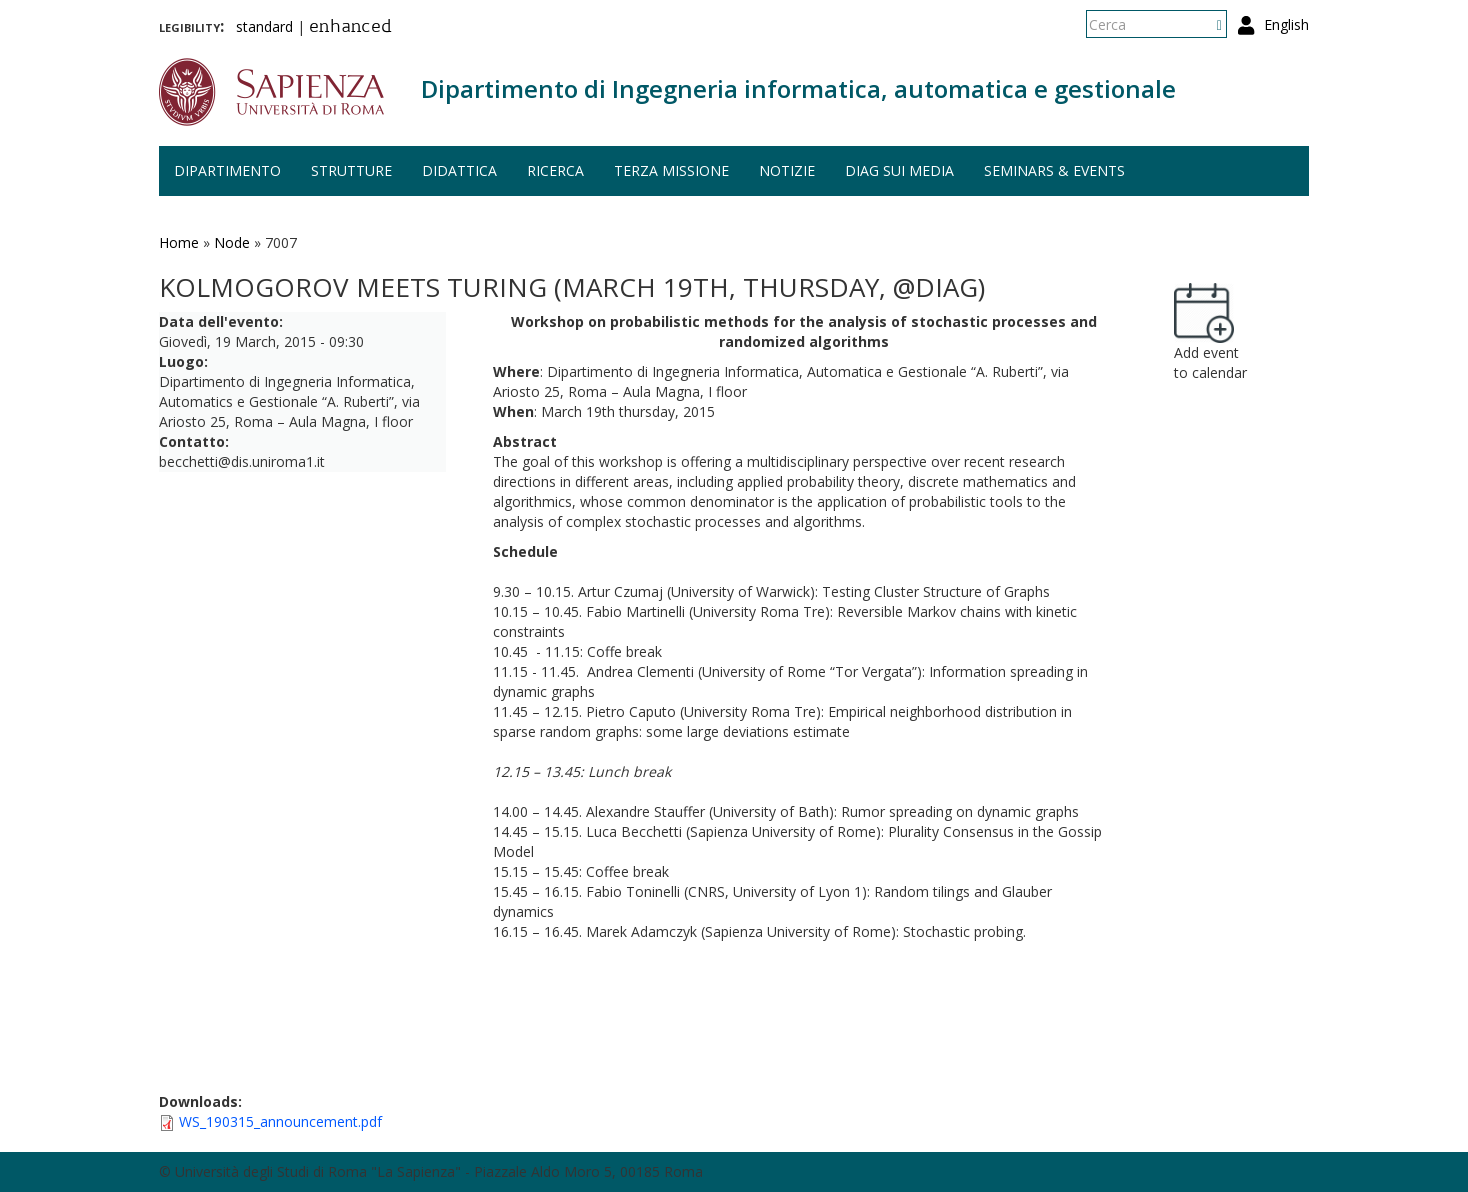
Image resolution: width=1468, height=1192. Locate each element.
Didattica (459, 170)
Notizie (787, 170)
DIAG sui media (899, 170)
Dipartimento (227, 170)
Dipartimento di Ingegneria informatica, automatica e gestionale (798, 88)
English (1286, 24)
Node (232, 242)
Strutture (351, 170)
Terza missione (671, 170)
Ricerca (555, 170)
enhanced (350, 28)
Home (179, 242)
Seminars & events (1054, 170)
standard (264, 26)
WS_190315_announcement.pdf (280, 1121)
